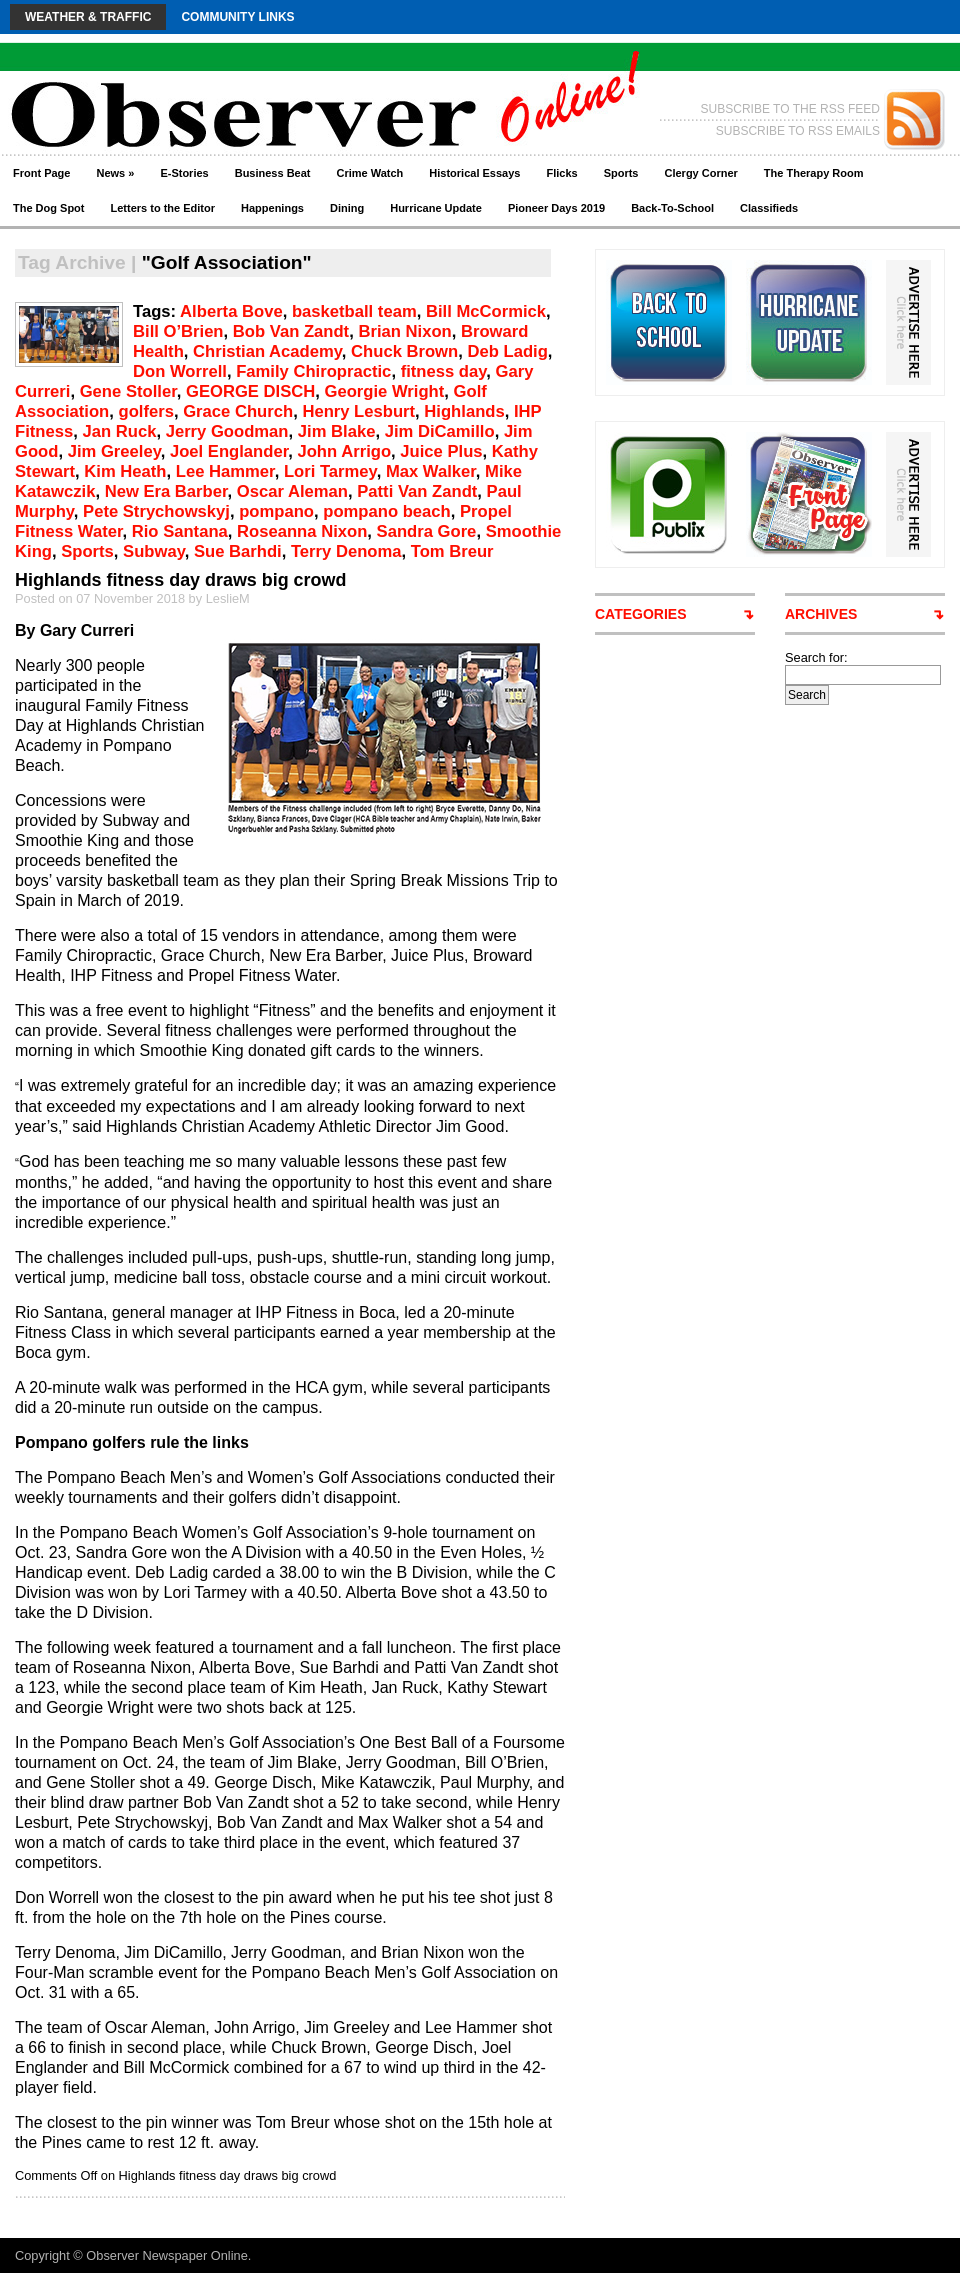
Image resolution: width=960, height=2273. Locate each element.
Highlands (464, 411)
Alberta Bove (231, 311)
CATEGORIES (641, 614)
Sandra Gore (427, 531)
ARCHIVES (821, 614)
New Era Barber (166, 491)
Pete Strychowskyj (156, 511)
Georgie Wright (385, 391)
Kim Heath (125, 471)
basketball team (354, 311)
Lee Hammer (225, 471)
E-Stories (184, 173)
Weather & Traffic (88, 17)
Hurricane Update (436, 208)
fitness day (444, 371)
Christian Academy (267, 351)
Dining (347, 208)
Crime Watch (370, 173)
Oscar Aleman (292, 491)
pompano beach (386, 511)
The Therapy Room (814, 173)
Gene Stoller (128, 391)
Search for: (816, 657)
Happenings (272, 208)
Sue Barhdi (238, 551)
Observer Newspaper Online (166, 2255)
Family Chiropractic (313, 371)
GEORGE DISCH (250, 391)
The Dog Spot (49, 208)
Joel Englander (229, 451)
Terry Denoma (346, 551)
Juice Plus (441, 451)
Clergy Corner (700, 173)
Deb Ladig (507, 351)
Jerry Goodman (227, 431)
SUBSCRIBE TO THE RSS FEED (790, 109)
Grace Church (238, 411)
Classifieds (769, 208)
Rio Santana (180, 531)
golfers (145, 411)
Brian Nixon (404, 331)
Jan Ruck (119, 431)
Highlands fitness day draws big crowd (180, 580)
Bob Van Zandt (291, 331)
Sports (621, 173)
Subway (154, 551)
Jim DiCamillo (440, 431)
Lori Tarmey (330, 471)
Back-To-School (672, 208)
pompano (276, 511)
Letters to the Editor (163, 208)
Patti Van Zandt (417, 491)
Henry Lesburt (358, 411)
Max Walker (431, 471)
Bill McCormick (486, 311)
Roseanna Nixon (302, 531)
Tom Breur (452, 551)
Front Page (41, 173)
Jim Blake (337, 431)
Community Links (237, 17)
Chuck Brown (404, 351)
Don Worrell (180, 371)
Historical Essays (474, 173)
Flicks (561, 173)
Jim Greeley (114, 451)
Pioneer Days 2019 (556, 208)
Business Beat (273, 173)
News (115, 173)
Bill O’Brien (178, 331)
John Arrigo (344, 451)
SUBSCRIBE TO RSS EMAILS (798, 131)
